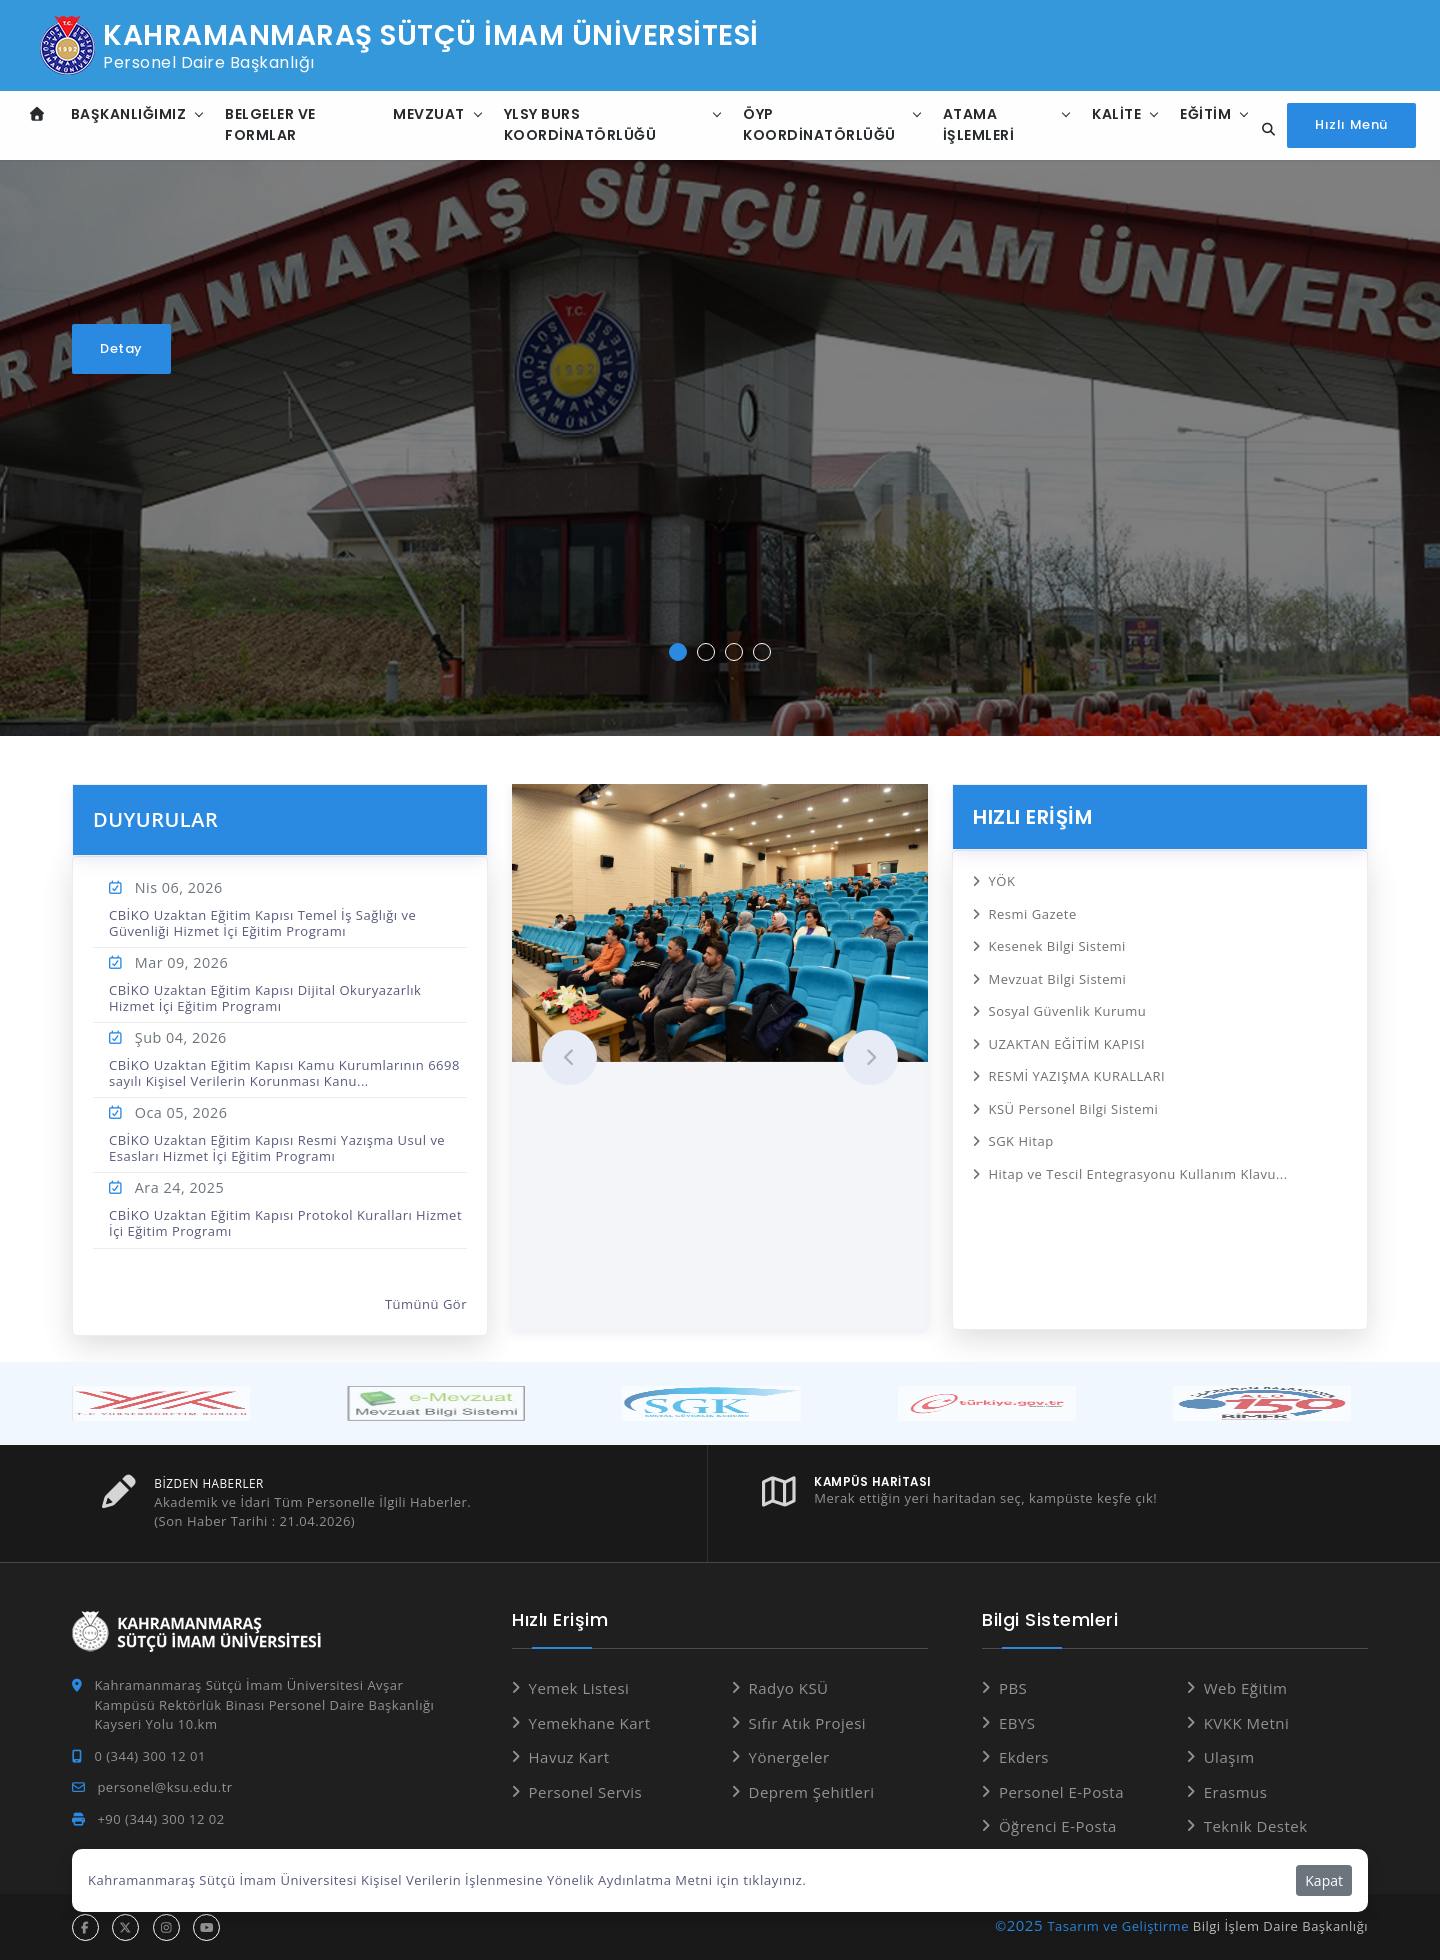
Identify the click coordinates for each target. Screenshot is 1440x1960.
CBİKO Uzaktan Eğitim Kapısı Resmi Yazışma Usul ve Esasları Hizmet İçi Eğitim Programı (277, 1148)
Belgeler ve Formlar (270, 124)
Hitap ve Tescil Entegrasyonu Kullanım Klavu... (1138, 1164)
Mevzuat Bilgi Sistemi (1058, 975)
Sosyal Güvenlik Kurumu (1068, 1006)
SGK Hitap (1021, 1132)
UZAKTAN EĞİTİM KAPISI (1067, 1038)
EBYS (1017, 1722)
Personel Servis (586, 1791)
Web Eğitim (1246, 1688)
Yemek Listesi (579, 1688)
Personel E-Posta (1061, 1791)
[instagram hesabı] (166, 1926)
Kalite (1113, 114)
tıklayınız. (773, 1880)
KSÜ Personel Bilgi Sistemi (1074, 1101)
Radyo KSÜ (789, 1688)
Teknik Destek (1256, 1826)
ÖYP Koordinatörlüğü (818, 124)
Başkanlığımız (129, 114)
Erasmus (1236, 1791)
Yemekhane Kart (590, 1722)
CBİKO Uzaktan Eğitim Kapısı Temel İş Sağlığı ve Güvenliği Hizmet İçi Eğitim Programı (262, 923)
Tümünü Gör (426, 1305)
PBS (1013, 1688)
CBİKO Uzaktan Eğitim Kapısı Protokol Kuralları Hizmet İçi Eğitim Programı (285, 1223)
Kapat (1324, 1880)
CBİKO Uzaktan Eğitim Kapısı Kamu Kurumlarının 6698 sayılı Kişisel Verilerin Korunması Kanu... (284, 1073)
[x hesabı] (125, 1926)
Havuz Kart (569, 1757)
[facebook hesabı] (85, 1926)
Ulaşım (1229, 1757)
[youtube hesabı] (206, 1926)
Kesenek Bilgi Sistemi (1057, 943)
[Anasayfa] (37, 114)
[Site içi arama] (1263, 130)
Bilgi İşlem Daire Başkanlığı (1280, 1925)
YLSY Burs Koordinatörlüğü (579, 124)
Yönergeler (789, 1757)
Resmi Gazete (1033, 912)
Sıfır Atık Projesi (808, 1722)
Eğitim (1202, 114)
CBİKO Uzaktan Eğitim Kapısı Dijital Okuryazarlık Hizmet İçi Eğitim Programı (265, 998)
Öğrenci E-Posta (1058, 1826)
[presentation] (569, 1057)
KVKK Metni (1247, 1722)
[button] (678, 652)
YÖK (1002, 880)
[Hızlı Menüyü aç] (1351, 125)
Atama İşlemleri (976, 124)
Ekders (1024, 1757)
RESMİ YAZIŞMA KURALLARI (1077, 1069)
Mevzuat (428, 114)
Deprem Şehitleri (812, 1791)
